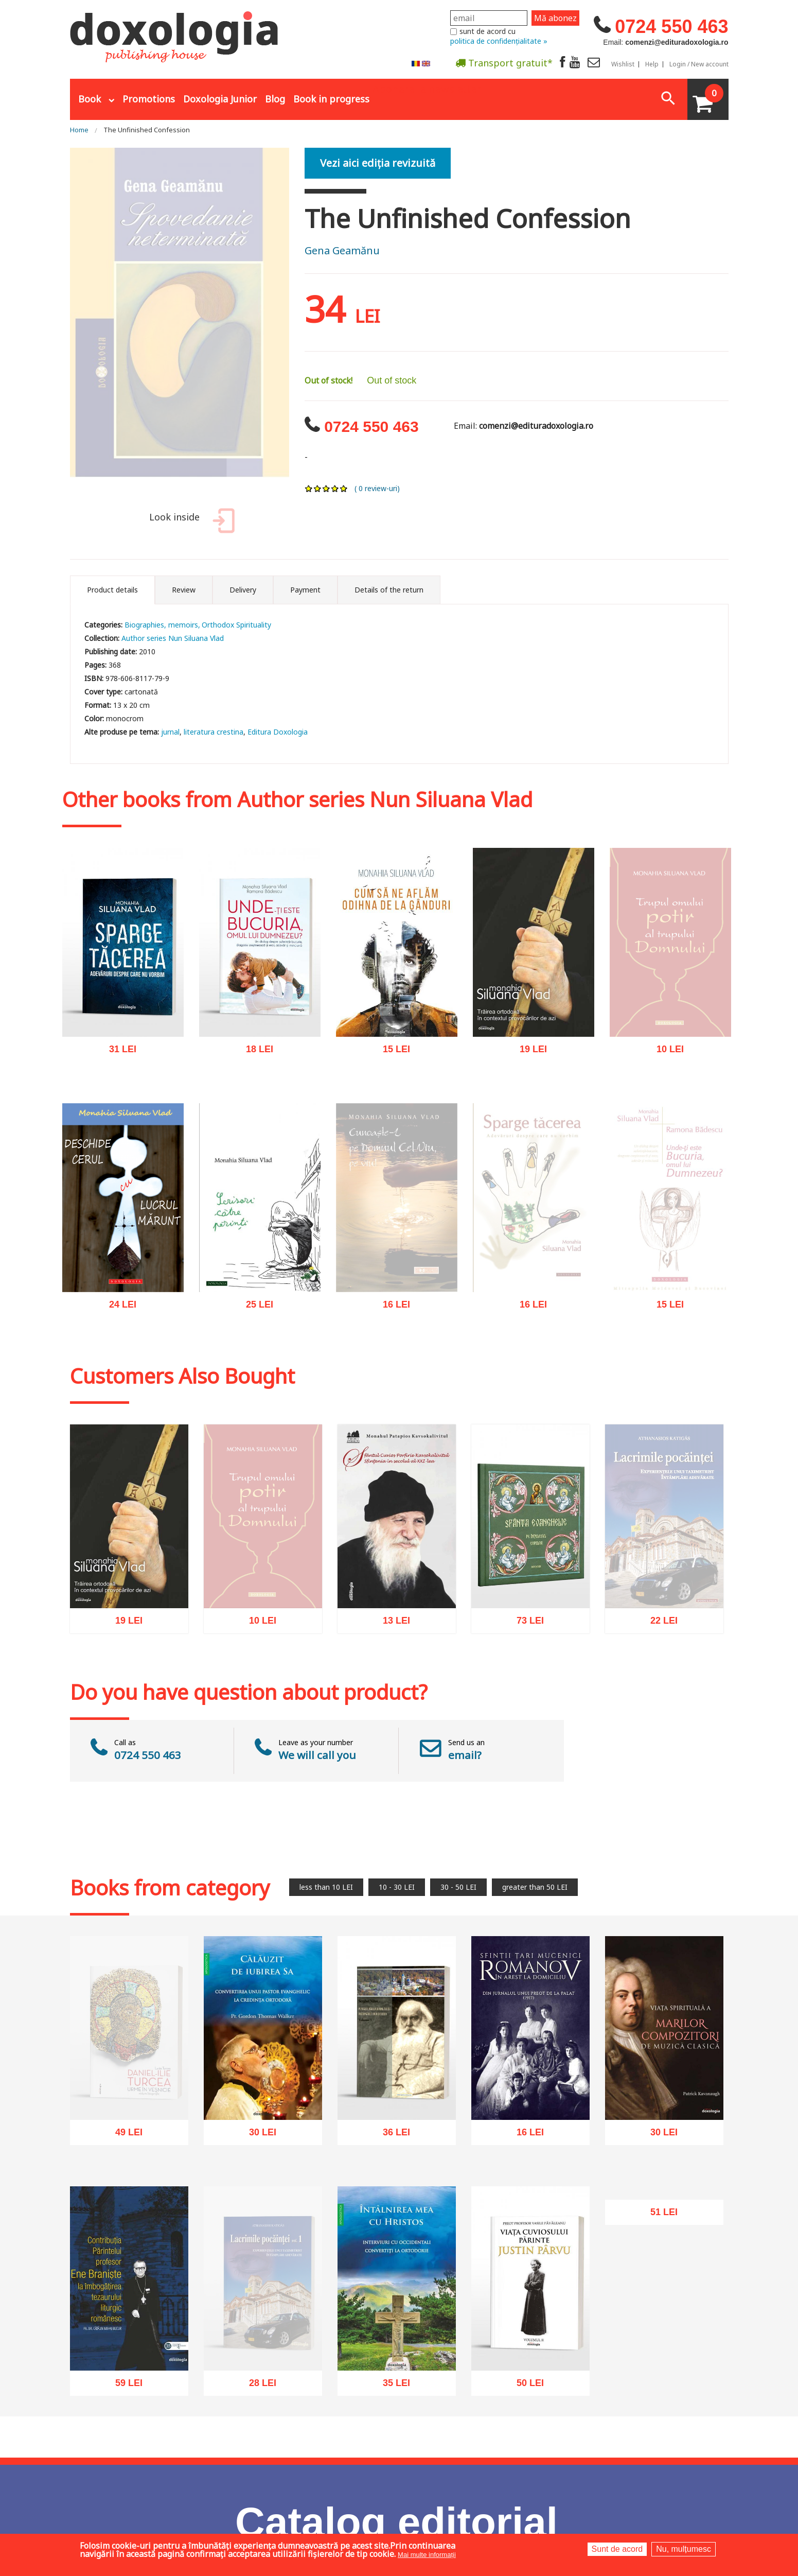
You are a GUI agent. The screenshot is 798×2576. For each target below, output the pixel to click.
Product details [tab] (112, 590)
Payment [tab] (305, 590)
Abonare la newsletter (427, 88)
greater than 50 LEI (535, 1887)
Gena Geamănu (342, 250)
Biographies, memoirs (161, 625)
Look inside (190, 522)
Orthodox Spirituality (236, 625)
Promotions (148, 99)
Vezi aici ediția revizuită (377, 163)
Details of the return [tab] (388, 590)
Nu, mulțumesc (683, 2549)
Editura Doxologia (277, 732)
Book (89, 99)
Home (79, 129)
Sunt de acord (617, 2549)
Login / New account (699, 64)
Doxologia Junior (220, 99)
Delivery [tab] (242, 590)
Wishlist (622, 64)
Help (652, 64)
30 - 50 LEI (458, 1887)
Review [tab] (184, 590)
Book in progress (331, 99)
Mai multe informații (427, 2554)
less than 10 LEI (326, 1887)
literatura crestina (213, 732)
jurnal (170, 732)
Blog (275, 99)
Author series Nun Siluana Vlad (172, 638)
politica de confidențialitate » (498, 41)
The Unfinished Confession (146, 129)
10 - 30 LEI (397, 1887)
